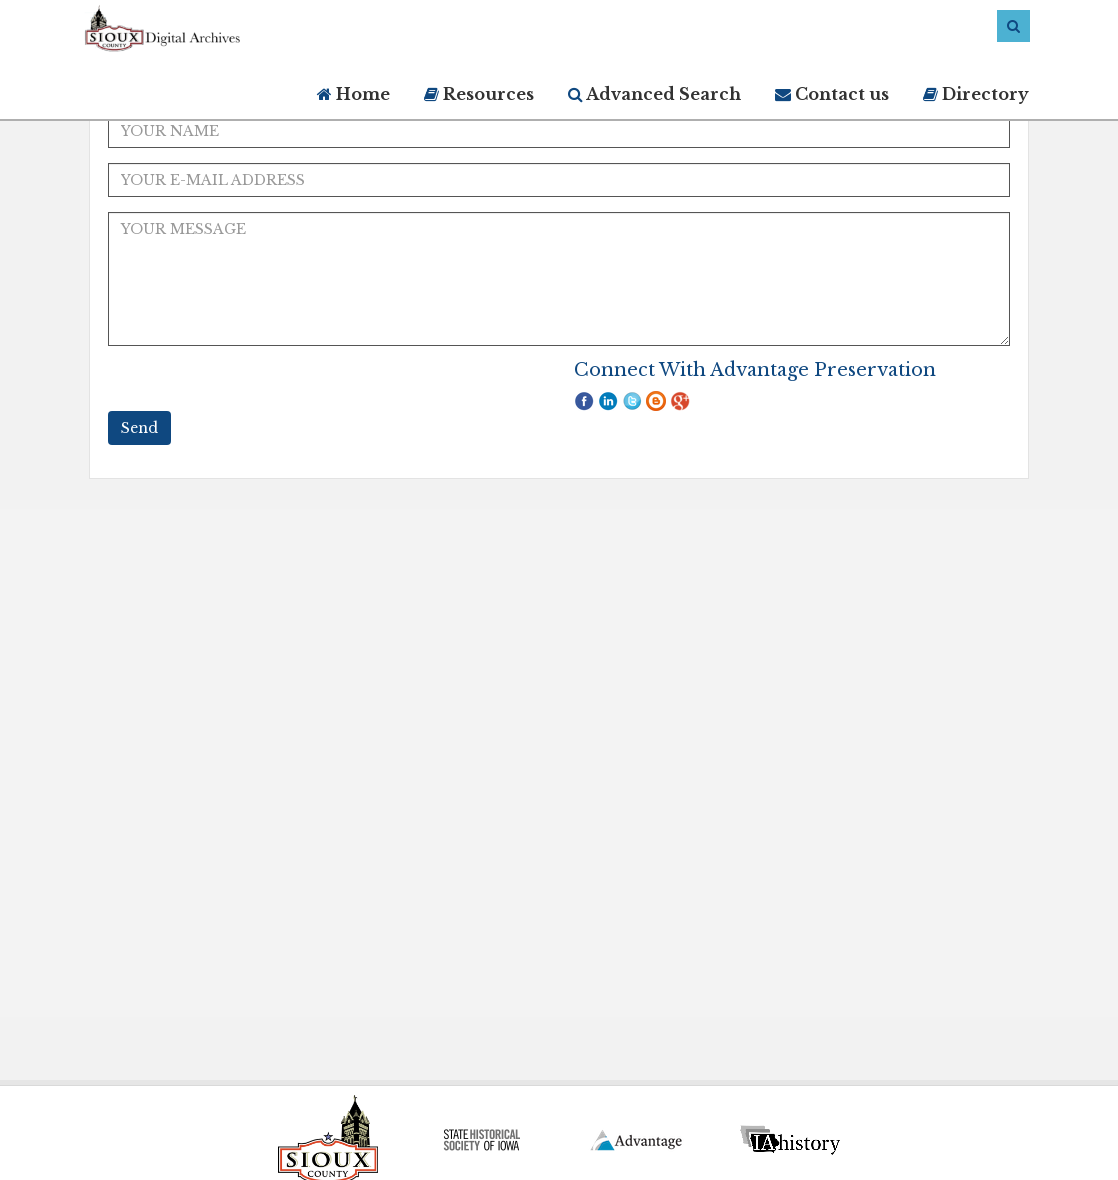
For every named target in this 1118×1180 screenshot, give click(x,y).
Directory (976, 94)
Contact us (832, 94)
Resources (479, 94)
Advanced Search (654, 94)
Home (353, 94)
